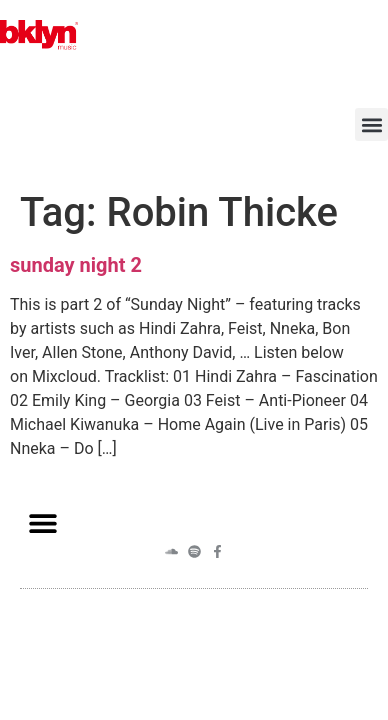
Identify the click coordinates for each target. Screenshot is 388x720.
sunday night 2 (76, 265)
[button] (371, 124)
